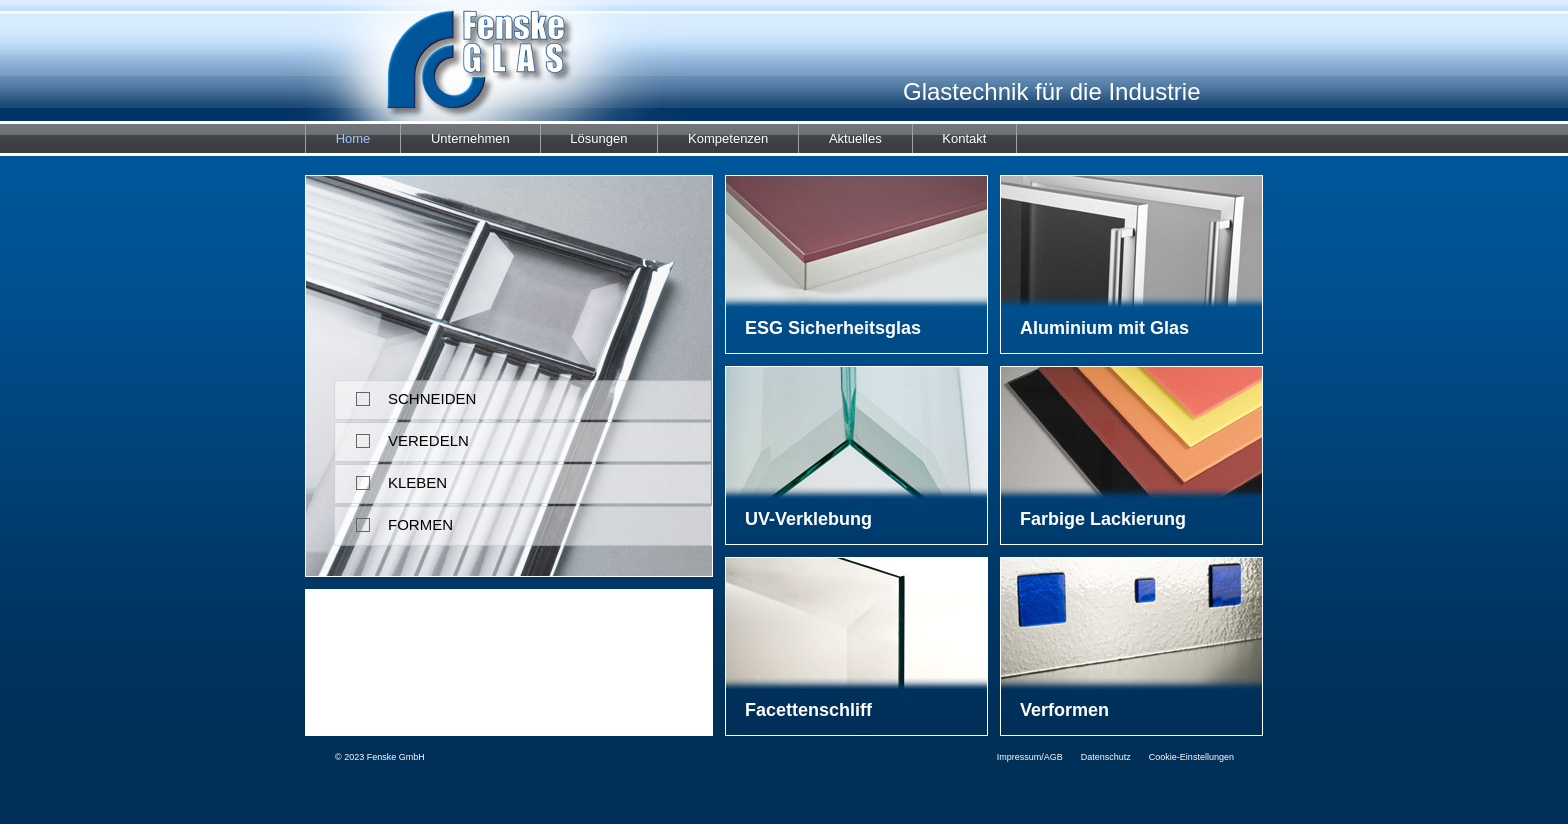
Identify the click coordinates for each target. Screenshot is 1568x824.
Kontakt (964, 138)
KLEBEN (390, 477)
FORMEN (393, 519)
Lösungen (598, 138)
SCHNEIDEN (405, 393)
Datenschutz (1106, 757)
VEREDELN (401, 435)
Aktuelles (855, 138)
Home (353, 138)
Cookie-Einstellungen (1191, 757)
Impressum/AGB (1030, 757)
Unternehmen (470, 138)
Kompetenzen (728, 138)
